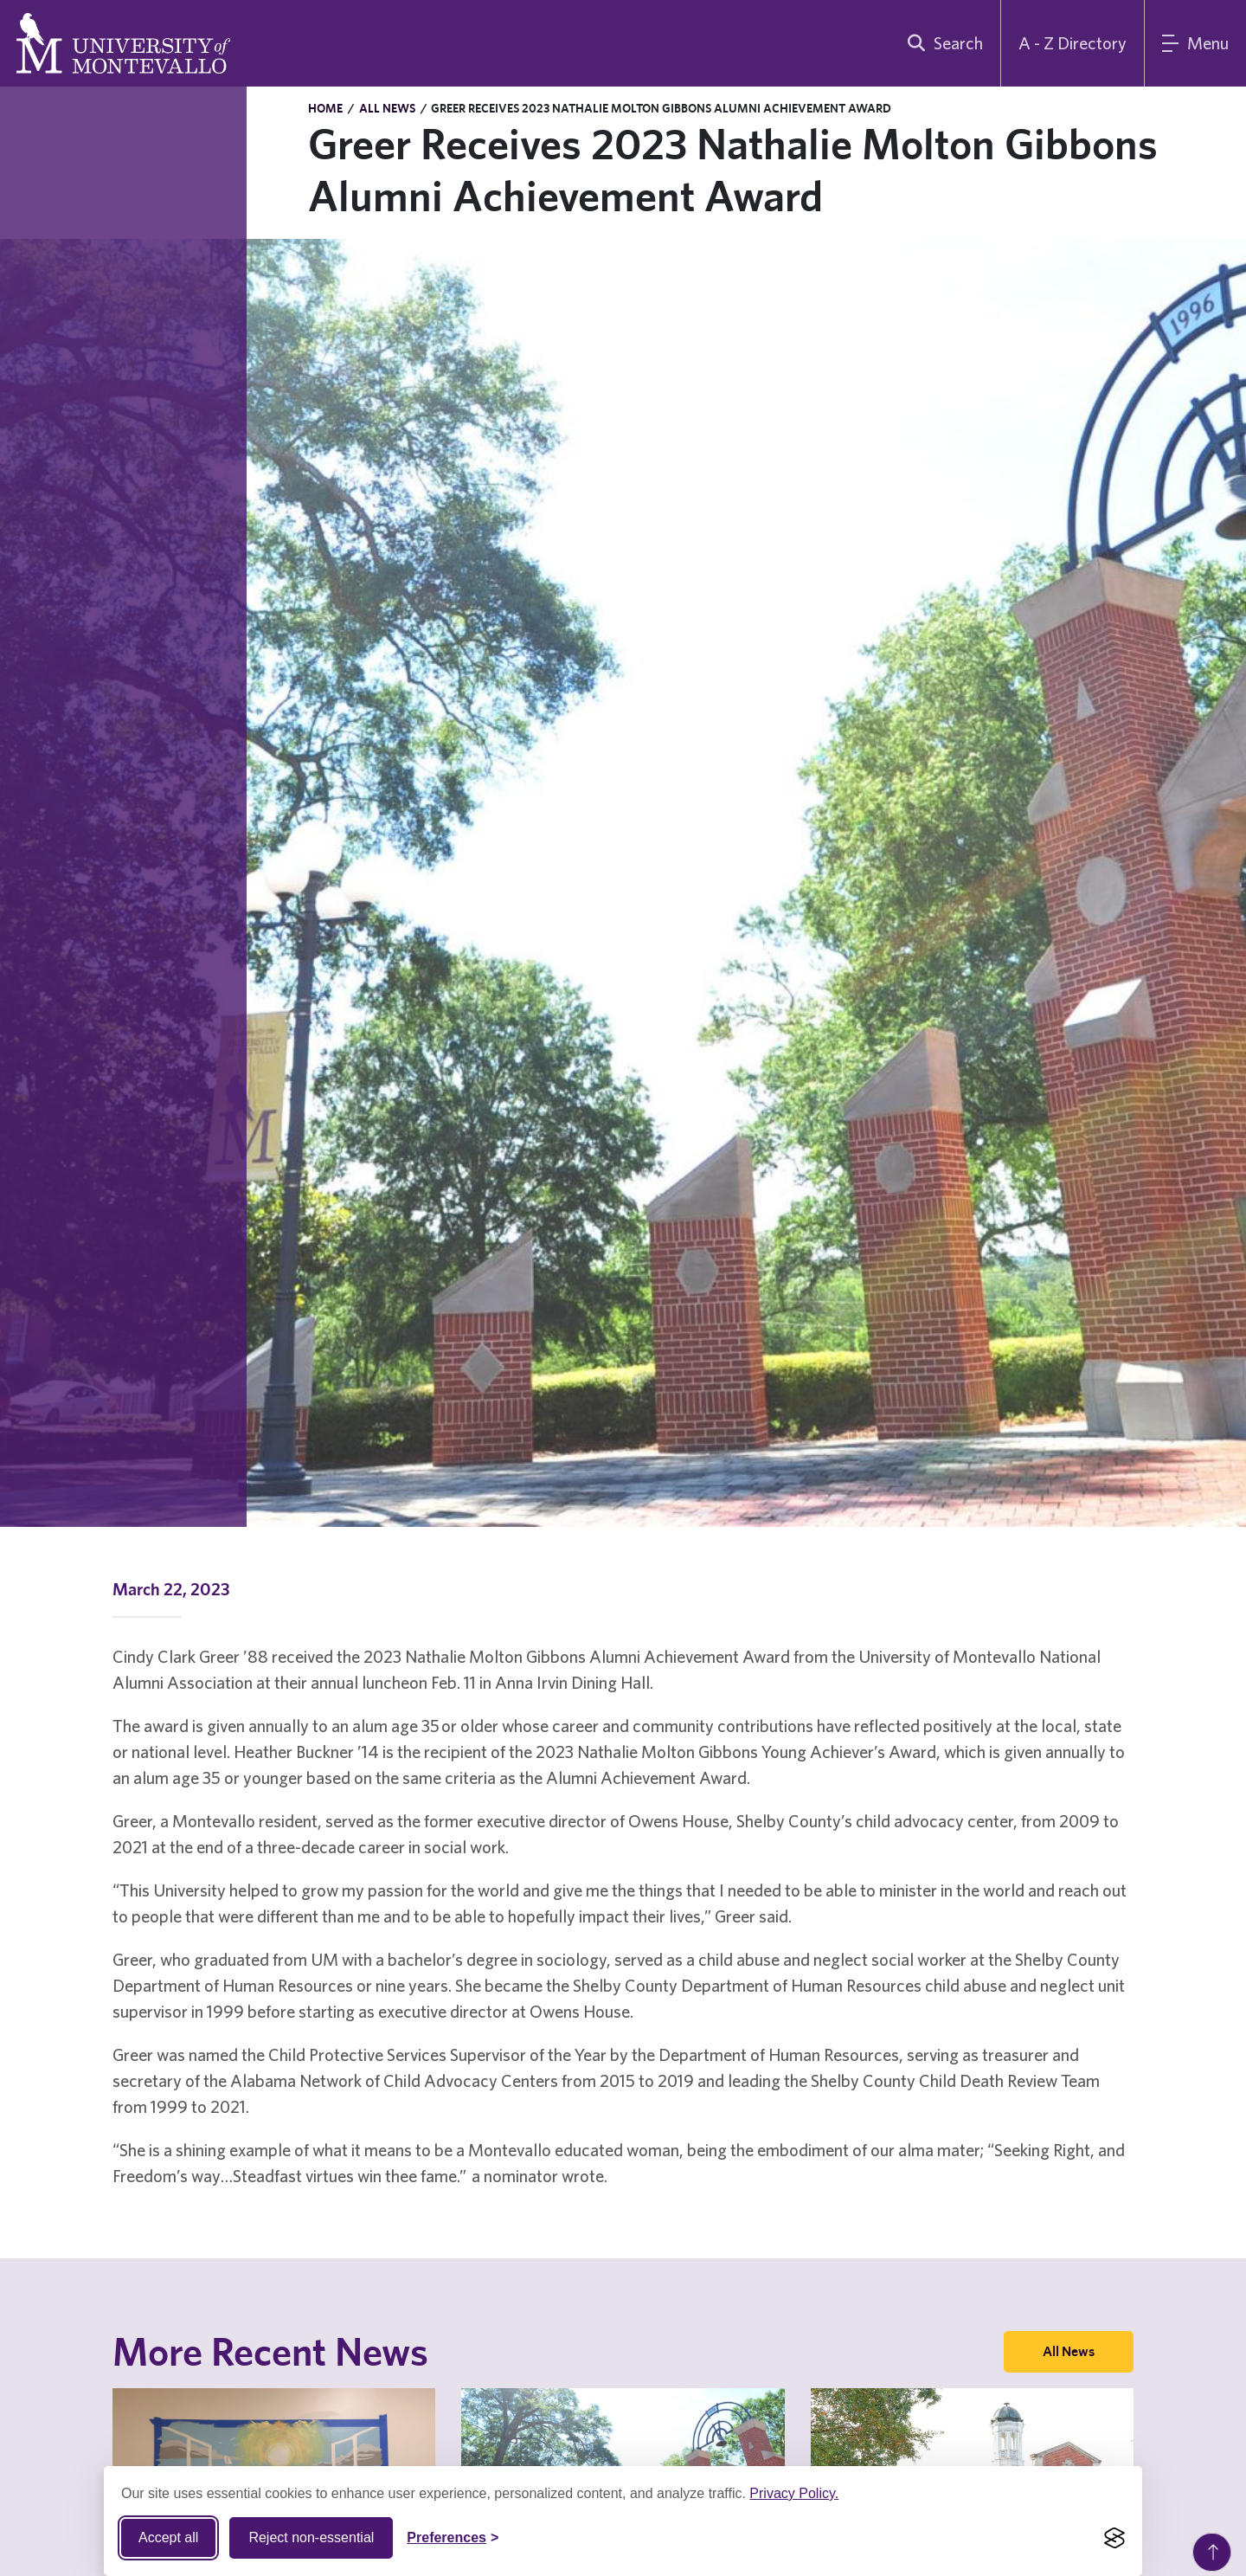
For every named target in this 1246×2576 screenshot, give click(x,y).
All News (387, 108)
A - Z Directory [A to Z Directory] (1072, 43)
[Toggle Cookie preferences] (452, 2538)
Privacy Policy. (793, 2493)
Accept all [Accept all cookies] (168, 2537)
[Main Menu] (1195, 43)
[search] (941, 43)
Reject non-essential (311, 2537)
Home (325, 108)
